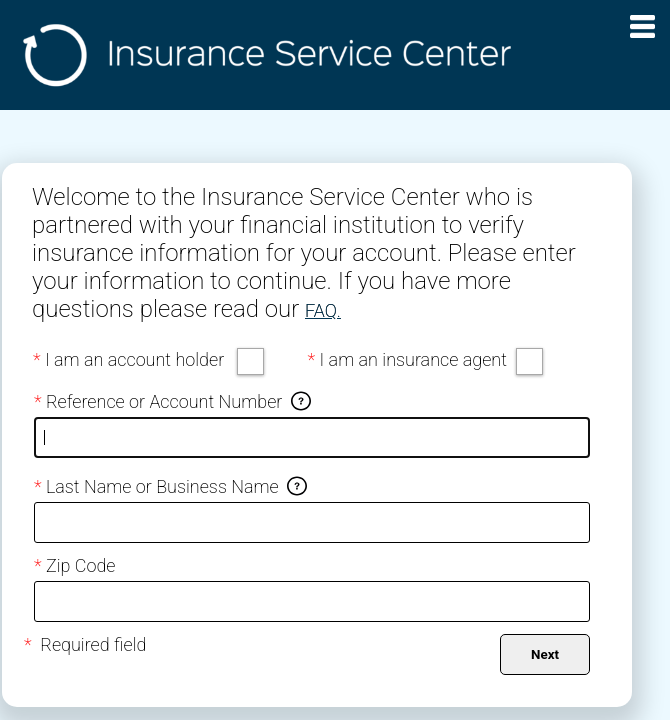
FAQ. (323, 310)
